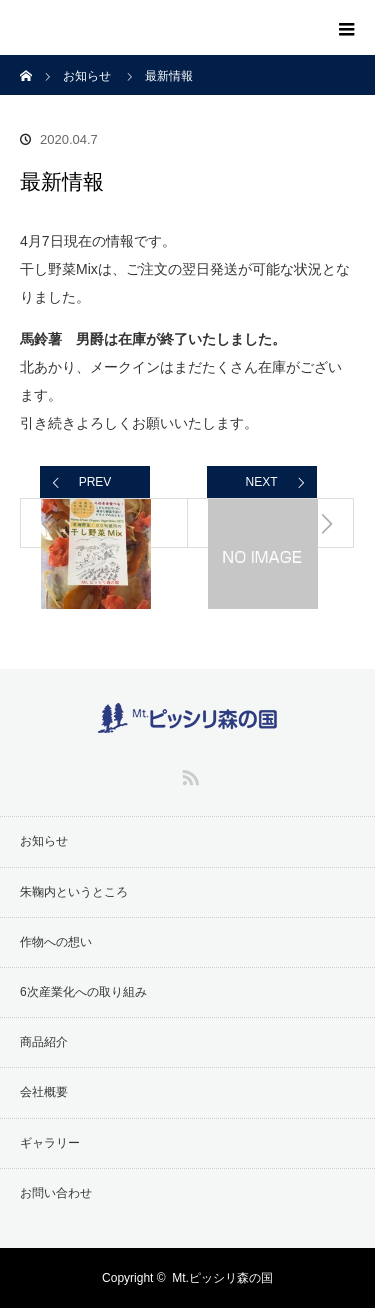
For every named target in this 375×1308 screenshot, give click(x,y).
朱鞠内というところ (74, 892)
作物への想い (56, 942)
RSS (188, 774)
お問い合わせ (56, 1193)
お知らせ (44, 841)
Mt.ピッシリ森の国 (222, 1278)
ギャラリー (50, 1143)
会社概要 (44, 1092)
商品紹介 (44, 1042)
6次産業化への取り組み (83, 992)
